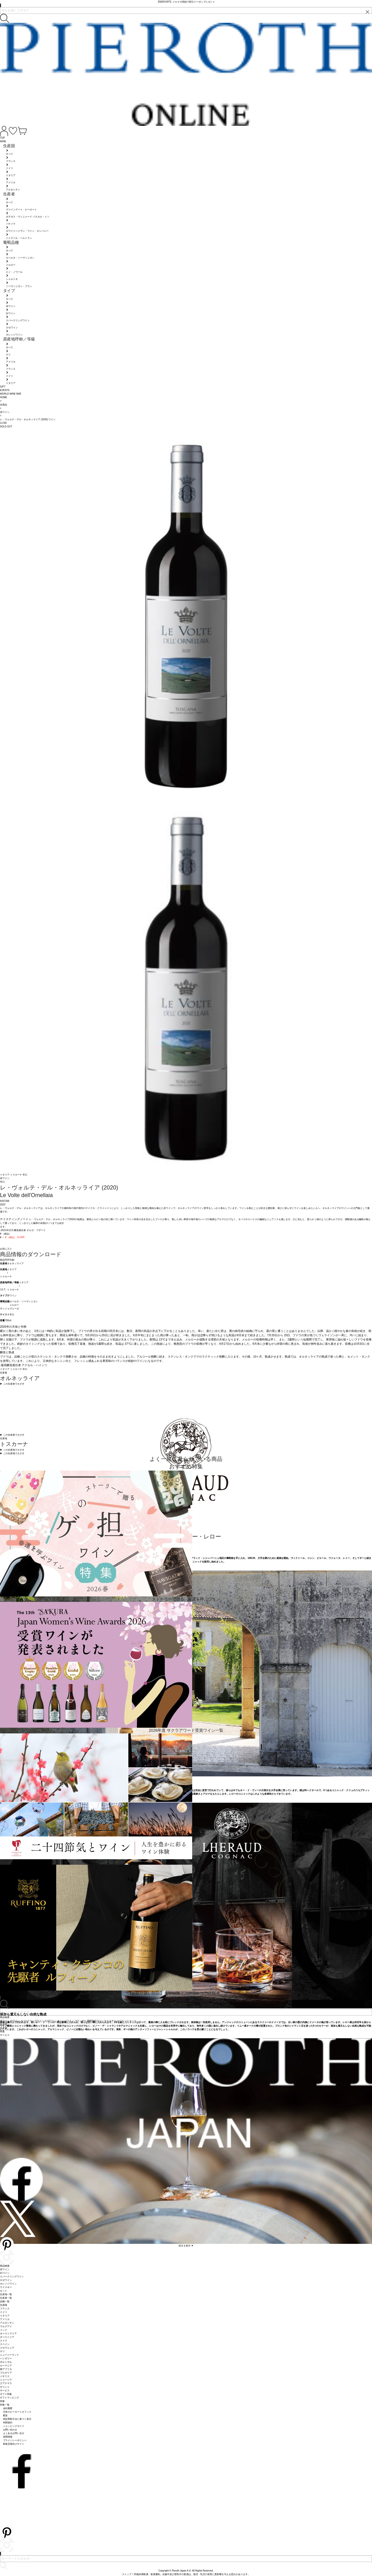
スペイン (4, 2344)
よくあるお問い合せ (13, 2433)
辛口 (25, 1174)
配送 (5, 2415)
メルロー (14, 1305)
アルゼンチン (7, 2322)
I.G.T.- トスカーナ (9, 1289)
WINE (3, 141)
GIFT (2, 386)
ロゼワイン (6, 2280)
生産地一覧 (6, 2294)
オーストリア (7, 2337)
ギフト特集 (6, 2394)
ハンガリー (6, 2358)
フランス (4, 2308)
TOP (2, 138)
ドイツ (3, 2312)
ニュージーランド (9, 2355)
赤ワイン (12, 1295)
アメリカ (4, 2319)
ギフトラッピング (9, 2397)
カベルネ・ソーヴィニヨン (23, 1301)
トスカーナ (16, 1174)
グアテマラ (6, 2383)
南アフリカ (6, 2369)
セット (3, 2290)
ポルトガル (6, 2362)
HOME (3, 397)
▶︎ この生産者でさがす (12, 1383)
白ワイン (4, 2273)
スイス (3, 2340)
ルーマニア (6, 2365)
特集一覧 (4, 2404)
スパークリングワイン (12, 2276)
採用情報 (8, 2436)
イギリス (4, 2376)
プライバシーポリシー (15, 2440)
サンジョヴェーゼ (9, 1308)
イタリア (5, 1174)
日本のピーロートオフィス (17, 2412)
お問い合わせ (10, 2429)
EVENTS (4, 390)
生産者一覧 (6, 2298)
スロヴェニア (7, 2347)
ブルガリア (6, 2372)
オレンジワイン (8, 2283)
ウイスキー (6, 2287)
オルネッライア (15, 1263)
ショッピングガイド (13, 2426)
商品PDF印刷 (7, 1260)
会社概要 (8, 2408)
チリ (2, 2351)
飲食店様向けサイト (13, 2444)
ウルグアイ (6, 2326)
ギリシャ (4, 2387)
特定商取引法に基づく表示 (17, 2419)
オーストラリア (8, 2333)
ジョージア (6, 2379)
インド (3, 2330)
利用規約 (8, 2422)
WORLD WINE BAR (10, 393)
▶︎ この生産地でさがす (12, 1449)
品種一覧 (4, 2301)
